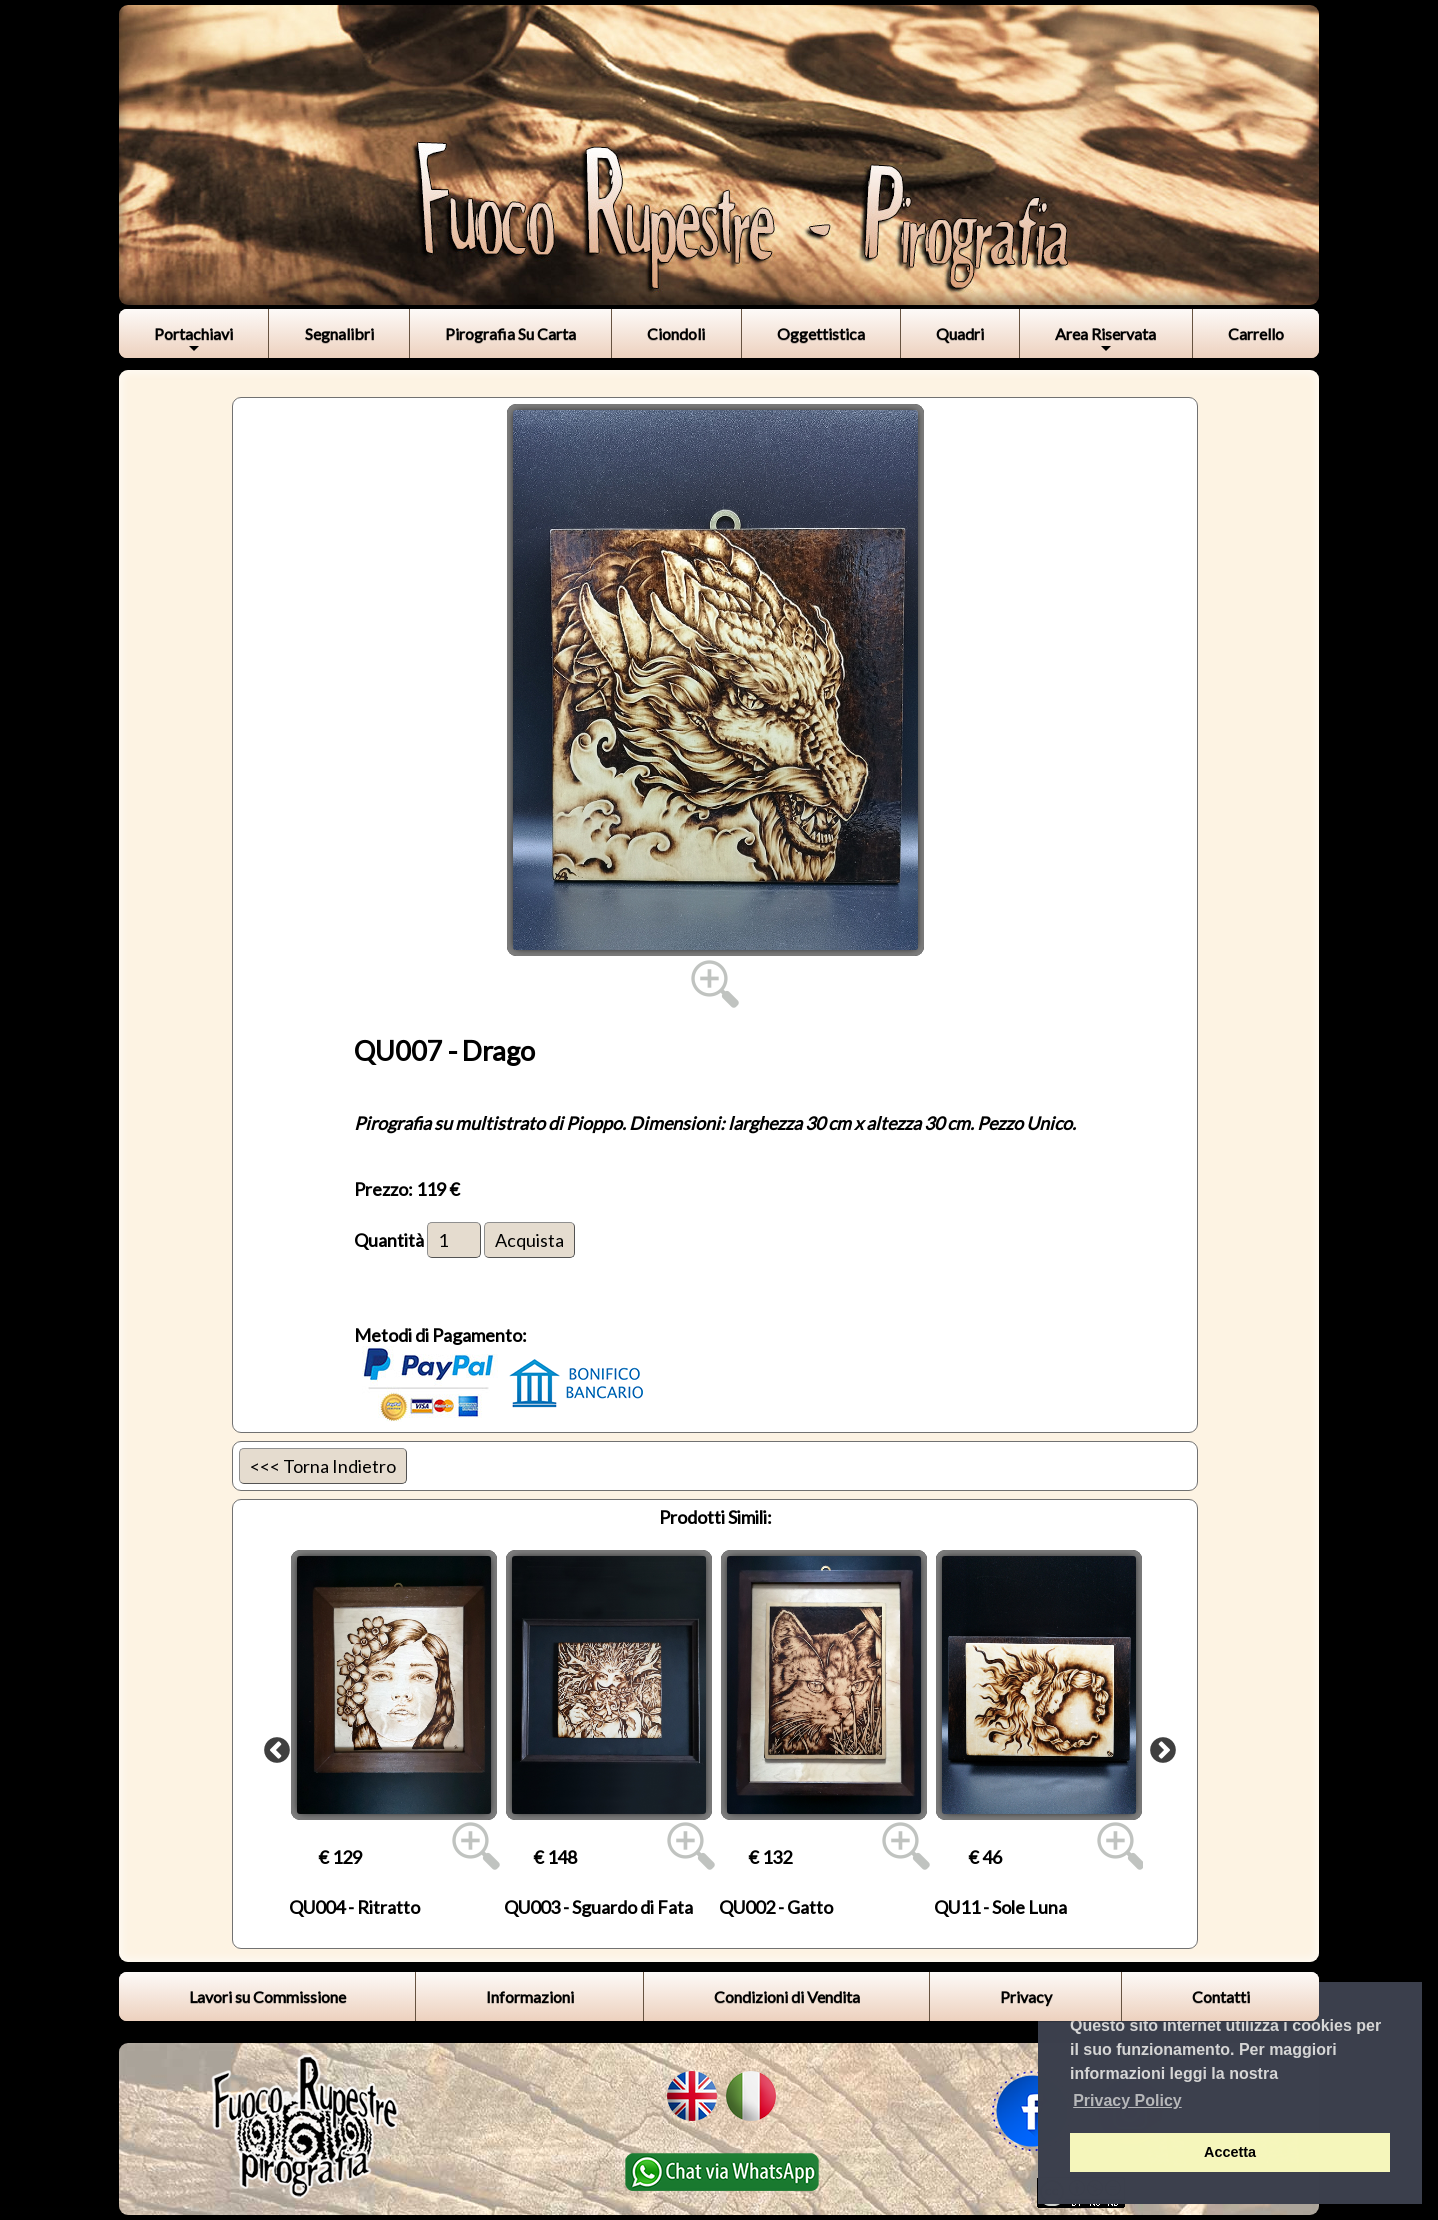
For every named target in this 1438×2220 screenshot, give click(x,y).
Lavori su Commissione (267, 1996)
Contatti (1221, 1996)
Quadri (960, 333)
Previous (272, 1746)
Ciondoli (676, 333)
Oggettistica (821, 333)
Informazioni (530, 1996)
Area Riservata (1105, 340)
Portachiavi (193, 340)
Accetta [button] (1230, 2152)
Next (1158, 1746)
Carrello (1256, 333)
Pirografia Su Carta (510, 333)
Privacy (1026, 1996)
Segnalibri (339, 333)
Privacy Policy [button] (1127, 2100)
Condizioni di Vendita (787, 1996)
